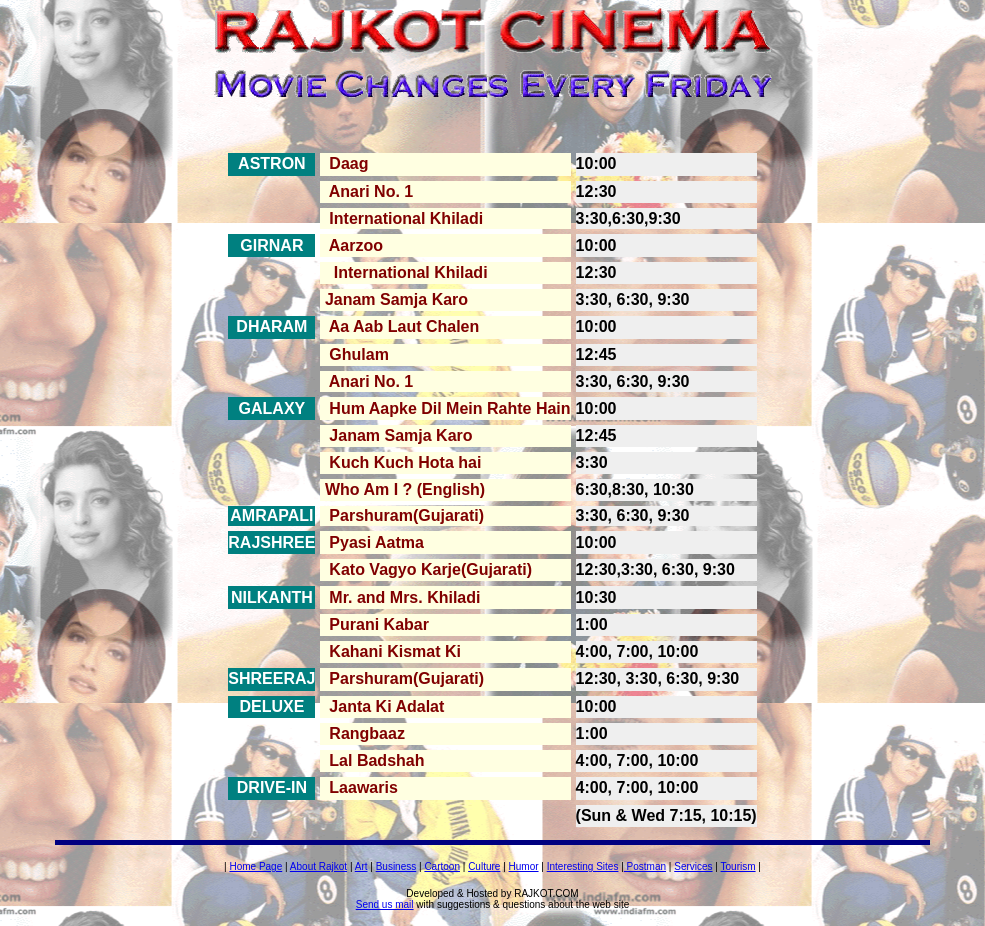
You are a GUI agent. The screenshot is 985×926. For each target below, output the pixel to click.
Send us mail (385, 904)
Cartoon (442, 866)
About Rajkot (318, 866)
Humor (524, 866)
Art (361, 866)
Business (396, 866)
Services (693, 866)
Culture (484, 866)
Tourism (738, 866)
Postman (645, 866)
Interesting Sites (583, 866)
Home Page (255, 866)
